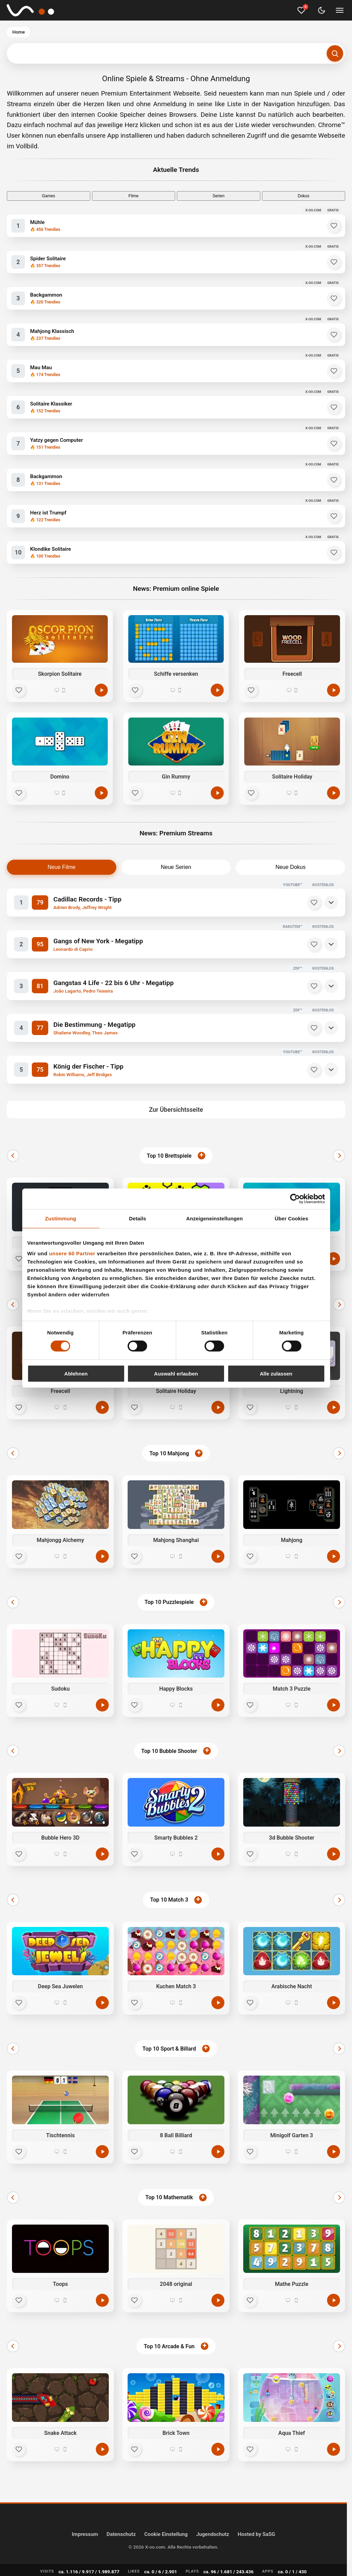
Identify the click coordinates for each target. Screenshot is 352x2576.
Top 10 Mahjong (169, 1453)
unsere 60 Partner (72, 1253)
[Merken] (314, 902)
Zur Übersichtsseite (176, 1109)
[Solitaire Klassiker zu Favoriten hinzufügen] (334, 407)
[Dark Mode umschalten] (321, 10)
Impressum (85, 2534)
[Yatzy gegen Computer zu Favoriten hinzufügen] (334, 443)
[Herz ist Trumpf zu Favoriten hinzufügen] (334, 516)
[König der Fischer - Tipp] (157, 1069)
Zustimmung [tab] (60, 1218)
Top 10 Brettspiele (169, 1156)
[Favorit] (19, 690)
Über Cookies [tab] (291, 1218)
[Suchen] (335, 53)
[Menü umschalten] (340, 10)
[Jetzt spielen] (333, 1258)
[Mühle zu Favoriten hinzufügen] (334, 226)
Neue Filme (62, 867)
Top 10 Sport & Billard (169, 2048)
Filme (134, 196)
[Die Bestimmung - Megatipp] (157, 1028)
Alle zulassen (276, 1374)
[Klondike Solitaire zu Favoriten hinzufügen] (334, 552)
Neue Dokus (290, 867)
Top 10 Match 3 (169, 1899)
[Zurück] (13, 1155)
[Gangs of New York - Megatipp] (157, 944)
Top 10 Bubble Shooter (169, 1751)
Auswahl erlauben (176, 1374)
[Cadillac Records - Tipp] (157, 902)
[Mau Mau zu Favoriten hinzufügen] (334, 371)
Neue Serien (176, 867)
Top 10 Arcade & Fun (169, 2346)
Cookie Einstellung (166, 2534)
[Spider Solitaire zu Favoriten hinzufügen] (334, 262)
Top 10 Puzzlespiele (169, 1602)
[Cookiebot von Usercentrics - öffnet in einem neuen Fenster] (295, 1198)
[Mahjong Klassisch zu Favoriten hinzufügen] (334, 334)
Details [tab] (137, 1218)
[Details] (331, 902)
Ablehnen (76, 1374)
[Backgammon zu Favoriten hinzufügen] (334, 298)
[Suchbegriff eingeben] (176, 53)
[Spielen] (101, 690)
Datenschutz (121, 2534)
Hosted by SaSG (256, 2534)
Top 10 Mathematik (169, 2197)
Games (48, 196)
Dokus (303, 196)
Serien (218, 196)
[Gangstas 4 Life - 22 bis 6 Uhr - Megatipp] (157, 986)
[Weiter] (339, 1155)
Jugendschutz (212, 2534)
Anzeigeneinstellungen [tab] (214, 1218)
